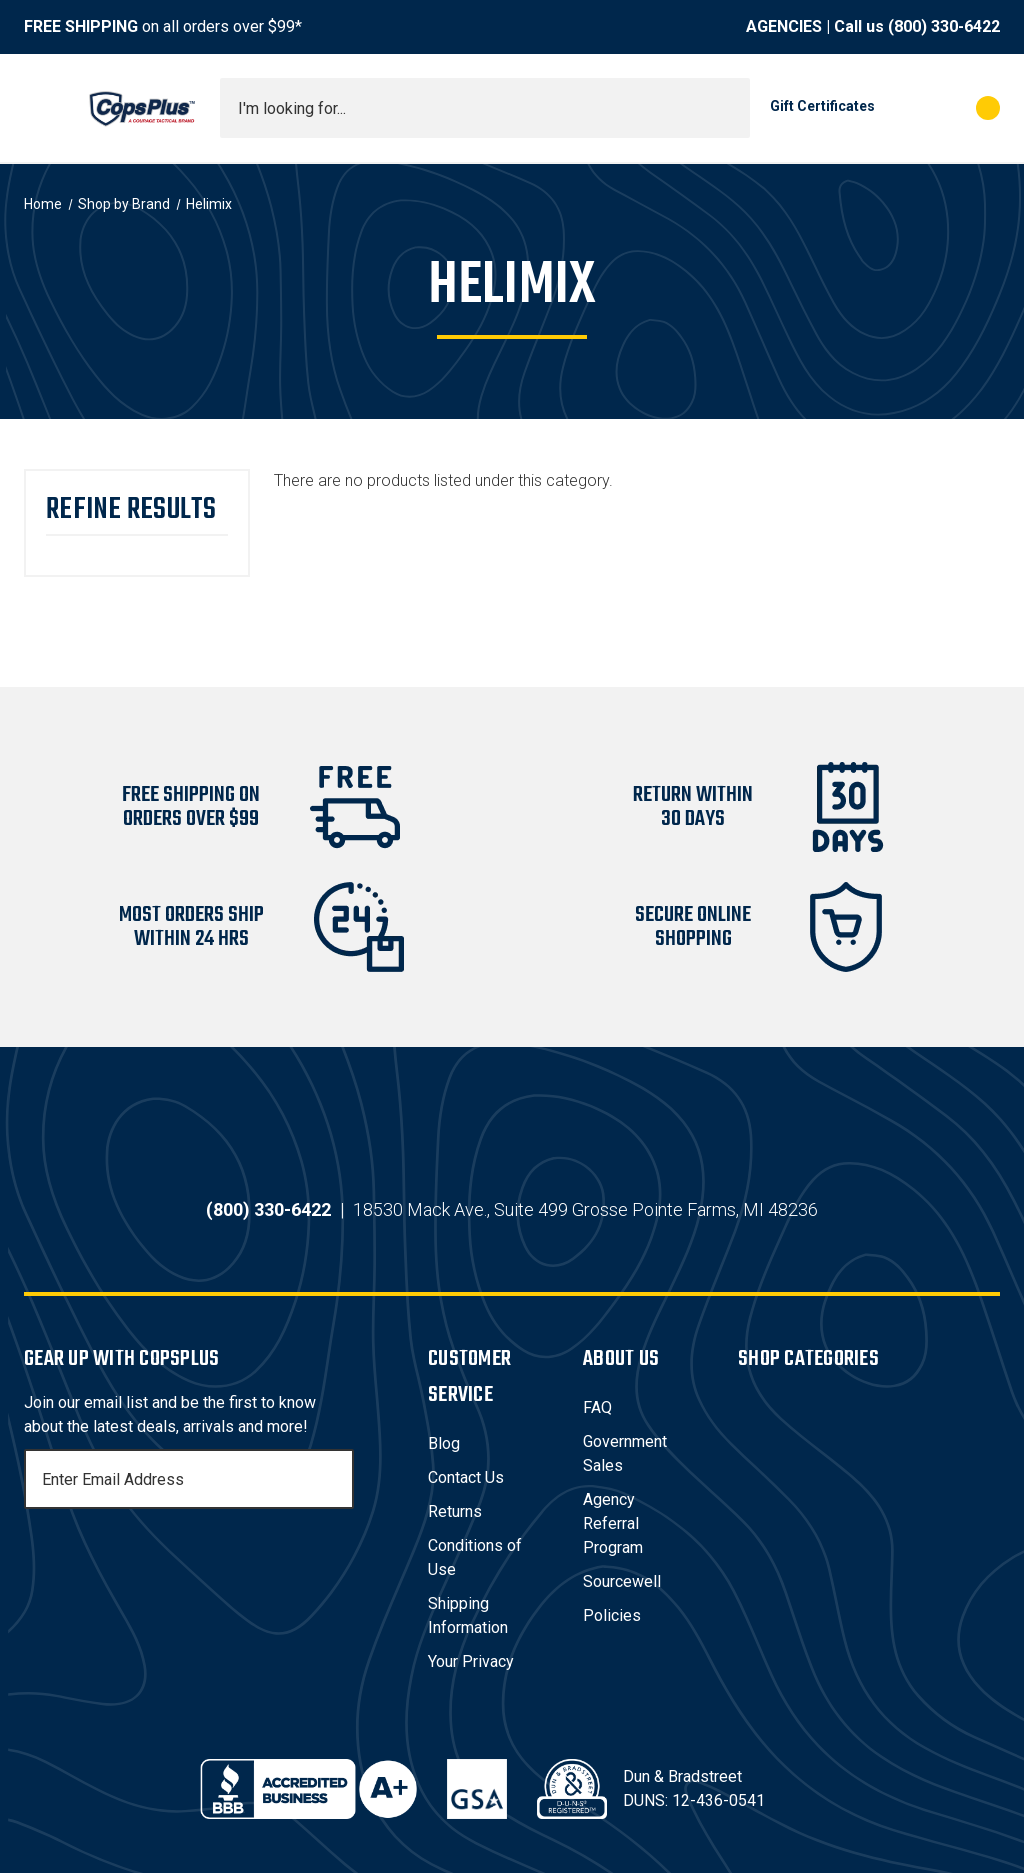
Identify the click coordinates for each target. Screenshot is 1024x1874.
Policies (612, 1616)
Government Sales (625, 1454)
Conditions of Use (475, 1558)
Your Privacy (471, 1662)
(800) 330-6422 (944, 26)
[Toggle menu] (42, 108)
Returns (455, 1512)
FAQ (597, 1408)
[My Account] (899, 108)
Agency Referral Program (613, 1524)
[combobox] (485, 108)
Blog (444, 1444)
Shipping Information (468, 1616)
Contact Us (466, 1478)
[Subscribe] (336, 1480)
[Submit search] (728, 108)
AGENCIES (784, 26)
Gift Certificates (822, 106)
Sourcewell (622, 1582)
